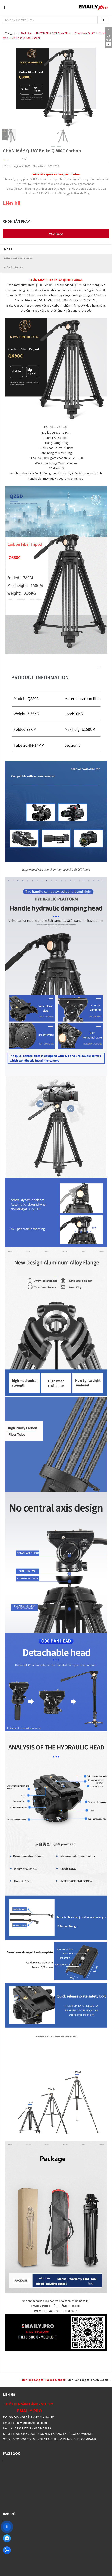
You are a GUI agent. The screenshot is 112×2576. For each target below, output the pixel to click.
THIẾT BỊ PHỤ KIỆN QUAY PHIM (53, 33)
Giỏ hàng (108, 37)
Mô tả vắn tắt (14, 267)
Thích (6, 166)
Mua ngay (56, 234)
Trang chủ (10, 33)
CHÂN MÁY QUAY (85, 33)
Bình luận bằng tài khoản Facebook (43, 2380)
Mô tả (8, 249)
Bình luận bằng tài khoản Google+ (89, 2380)
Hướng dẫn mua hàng (18, 258)
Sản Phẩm (26, 33)
